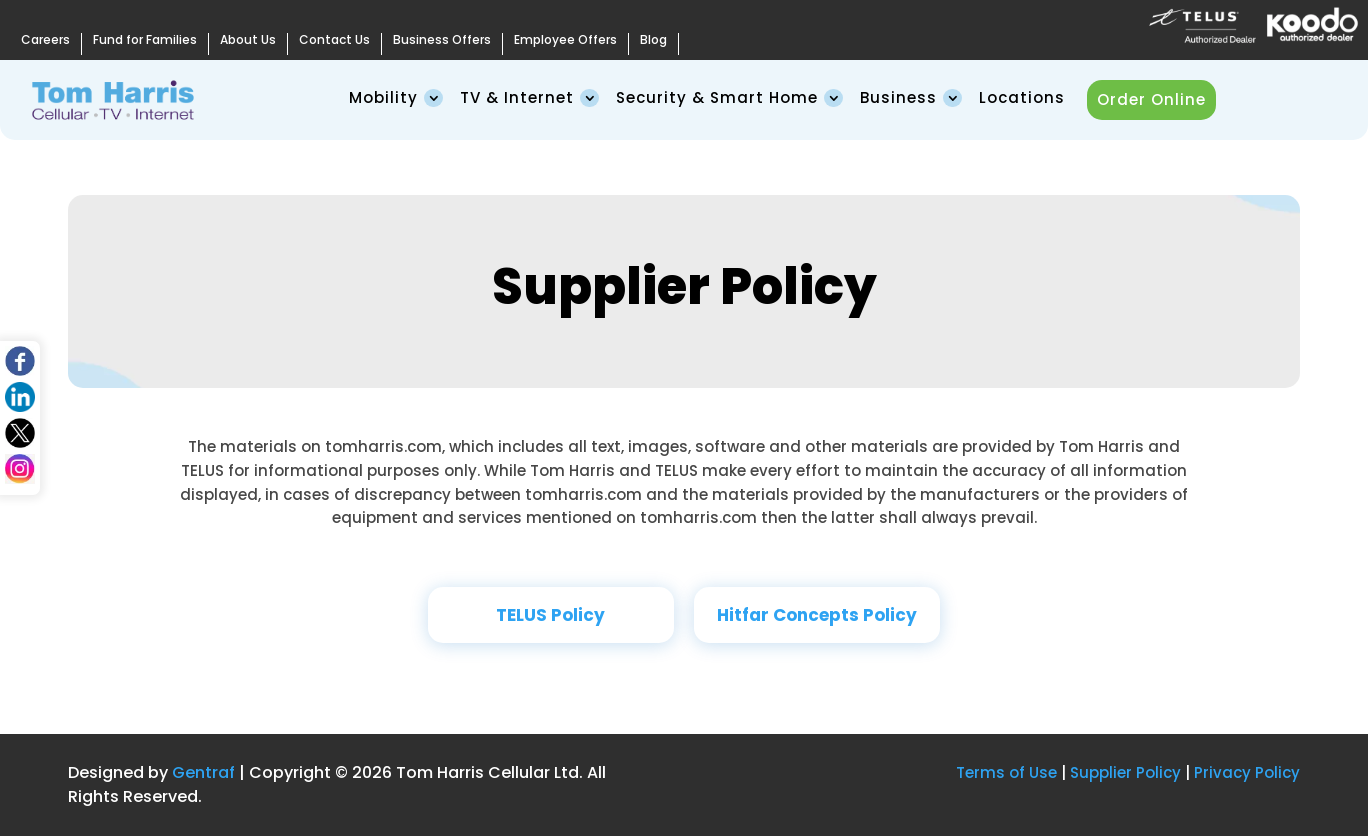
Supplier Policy (1125, 772)
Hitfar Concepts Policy (817, 615)
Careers (45, 40)
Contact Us (334, 40)
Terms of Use (1006, 772)
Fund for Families (145, 40)
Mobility (383, 97)
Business (898, 97)
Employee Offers (565, 40)
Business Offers (442, 40)
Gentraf (203, 772)
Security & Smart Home (717, 97)
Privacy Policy (1247, 772)
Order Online (1151, 99)
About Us (248, 40)
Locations (1022, 97)
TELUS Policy (550, 615)
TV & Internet (517, 97)
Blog (653, 40)
